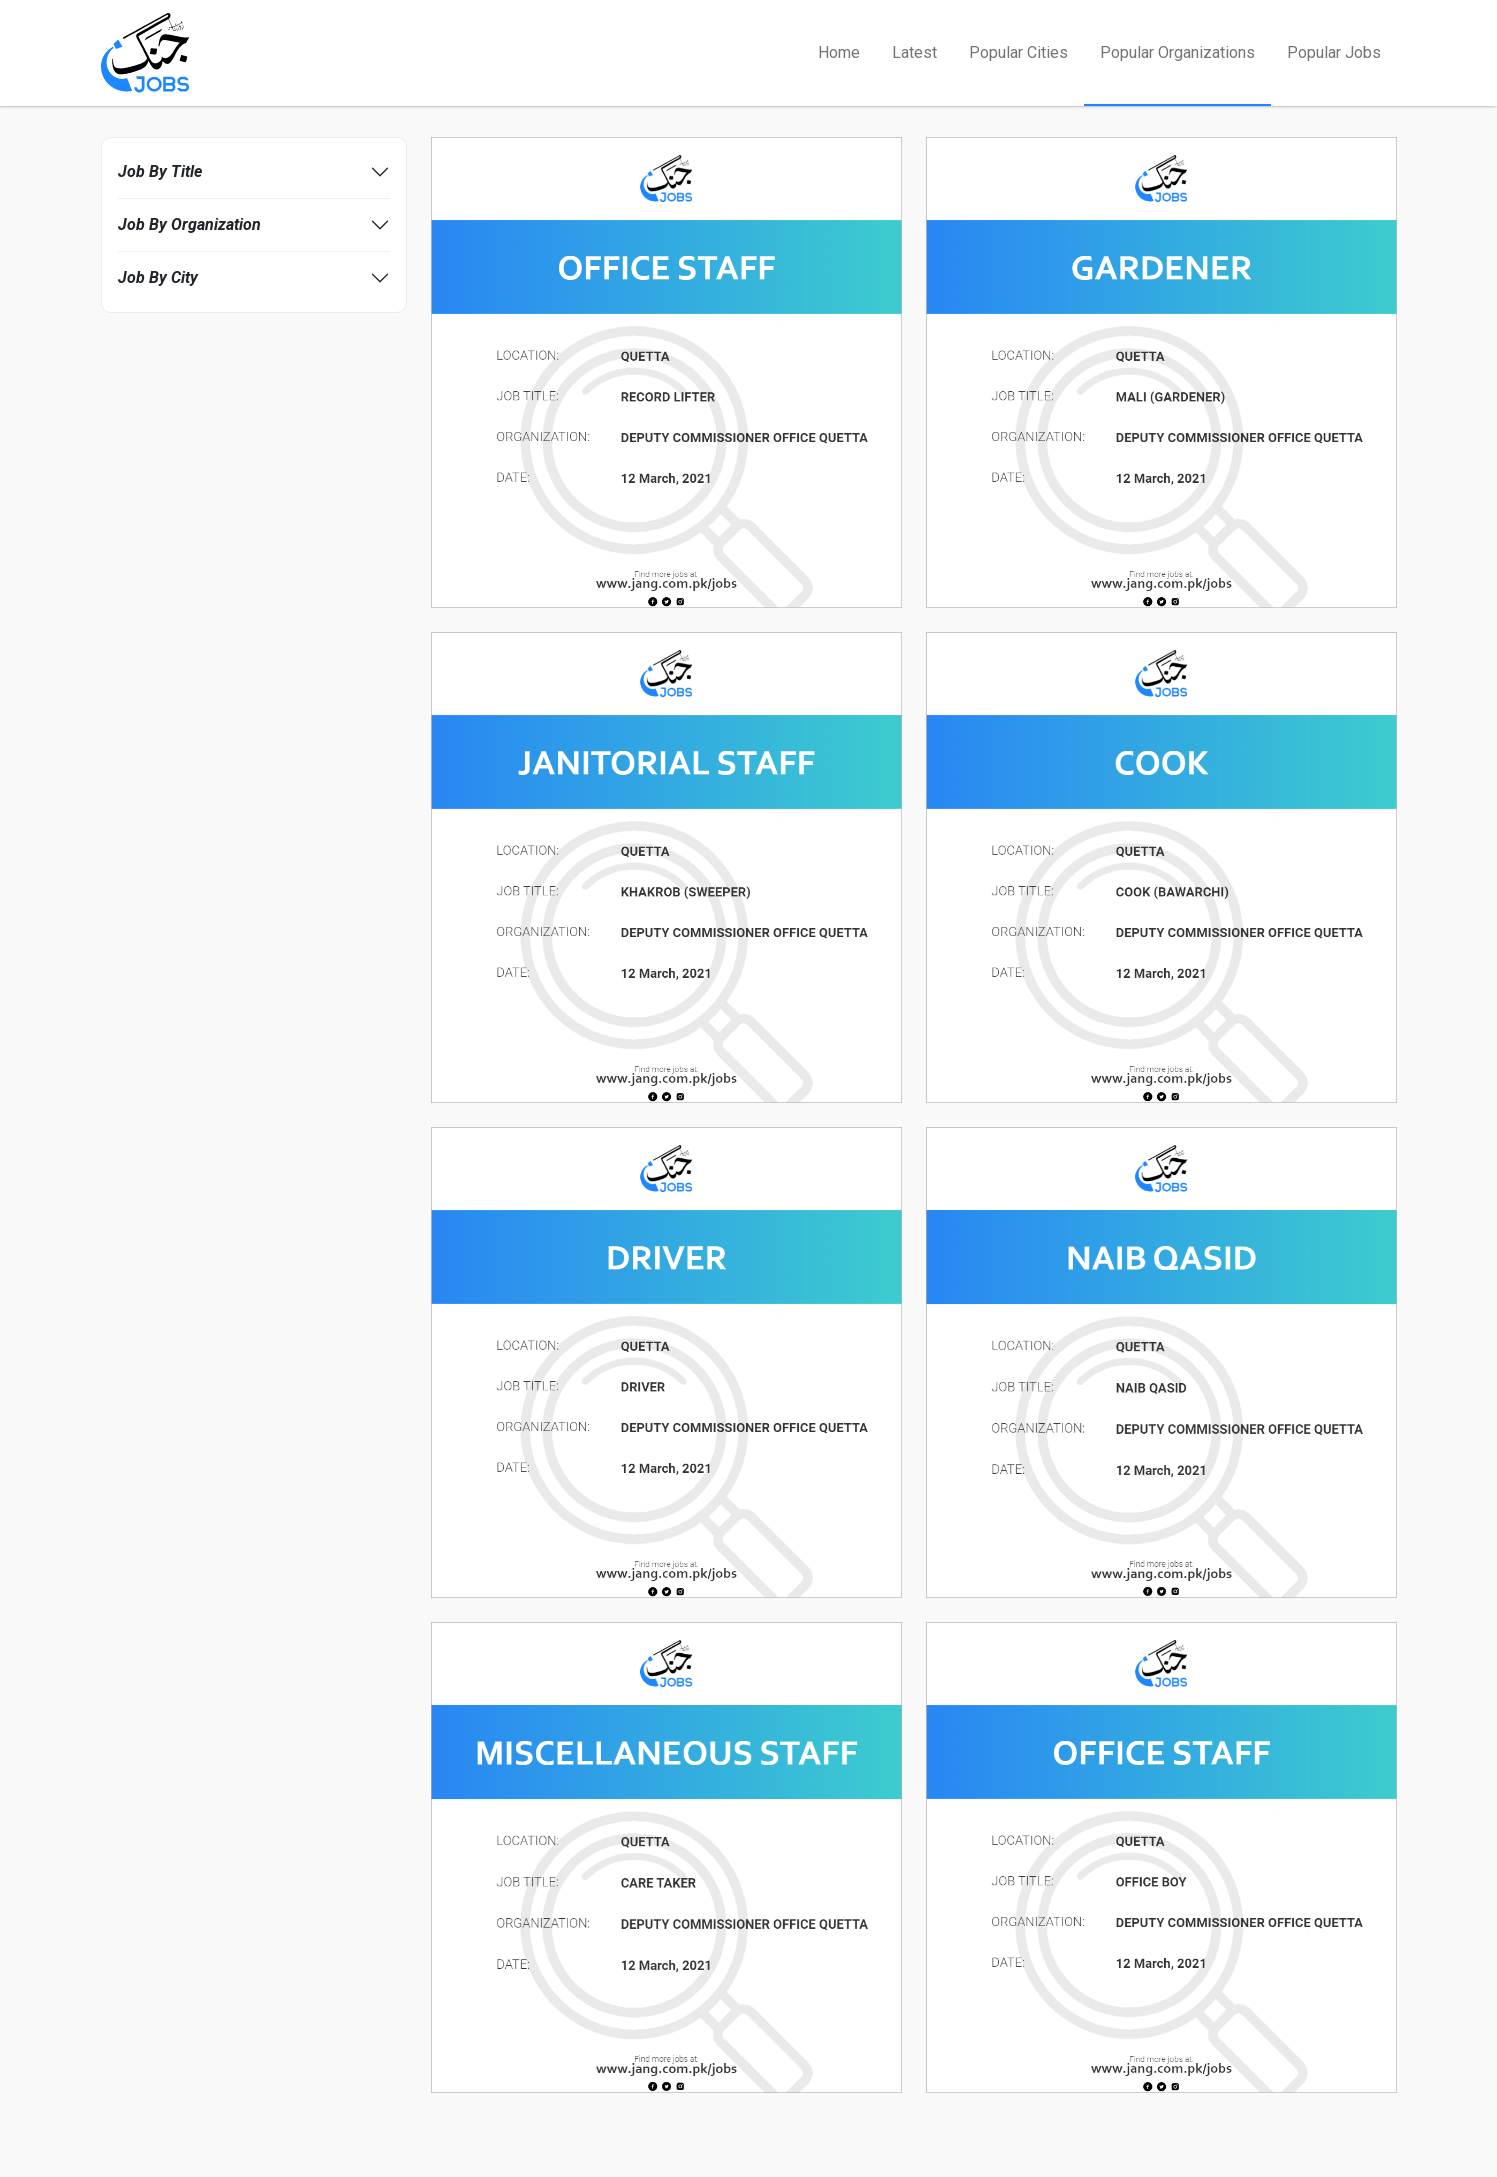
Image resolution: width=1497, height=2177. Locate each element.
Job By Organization (189, 224)
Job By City (158, 277)
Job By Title (160, 171)
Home (839, 52)
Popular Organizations (1177, 52)
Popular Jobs (1334, 52)
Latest (914, 52)
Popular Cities (1018, 52)
